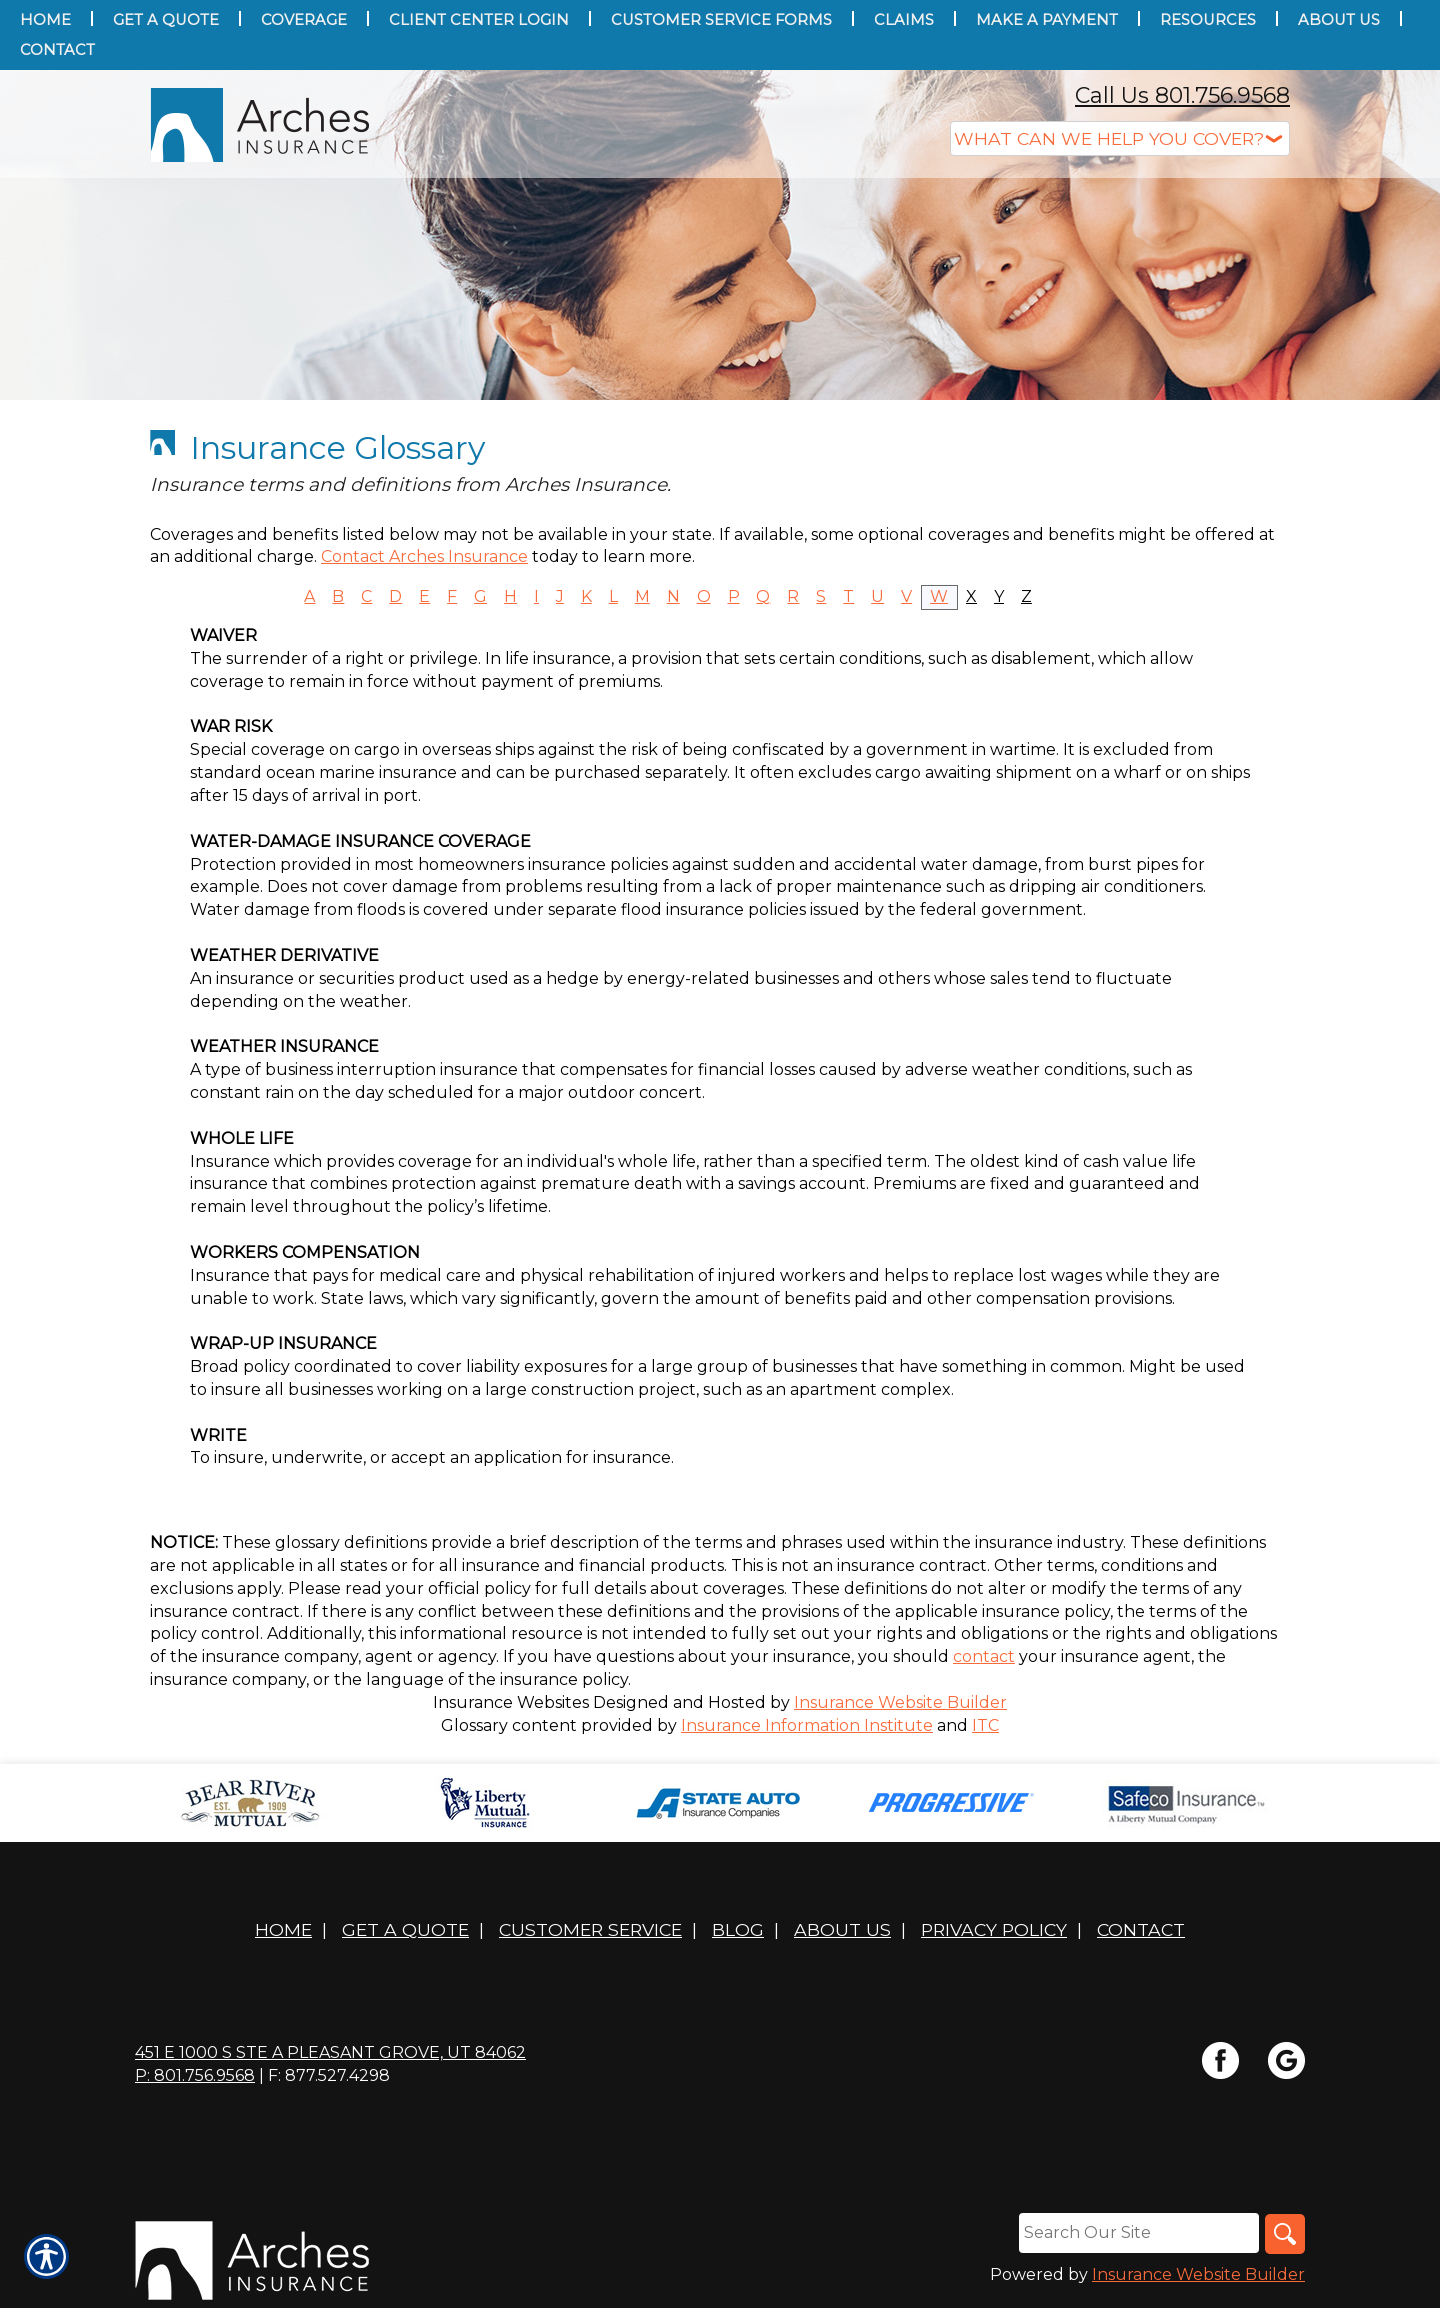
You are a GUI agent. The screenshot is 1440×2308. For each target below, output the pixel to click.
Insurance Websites (511, 1702)
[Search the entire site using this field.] (1139, 2233)
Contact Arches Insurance (424, 556)
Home (283, 1929)
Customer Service (590, 1929)
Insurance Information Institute (807, 1725)
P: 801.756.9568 (195, 2075)
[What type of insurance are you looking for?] (1120, 138)
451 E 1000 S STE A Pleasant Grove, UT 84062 (330, 2052)
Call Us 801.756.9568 (1182, 95)
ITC (985, 1725)
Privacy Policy (994, 1929)
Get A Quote (405, 1929)
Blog (738, 1929)
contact (984, 1656)
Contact (1141, 1929)
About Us (842, 1929)
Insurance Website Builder (900, 1702)
